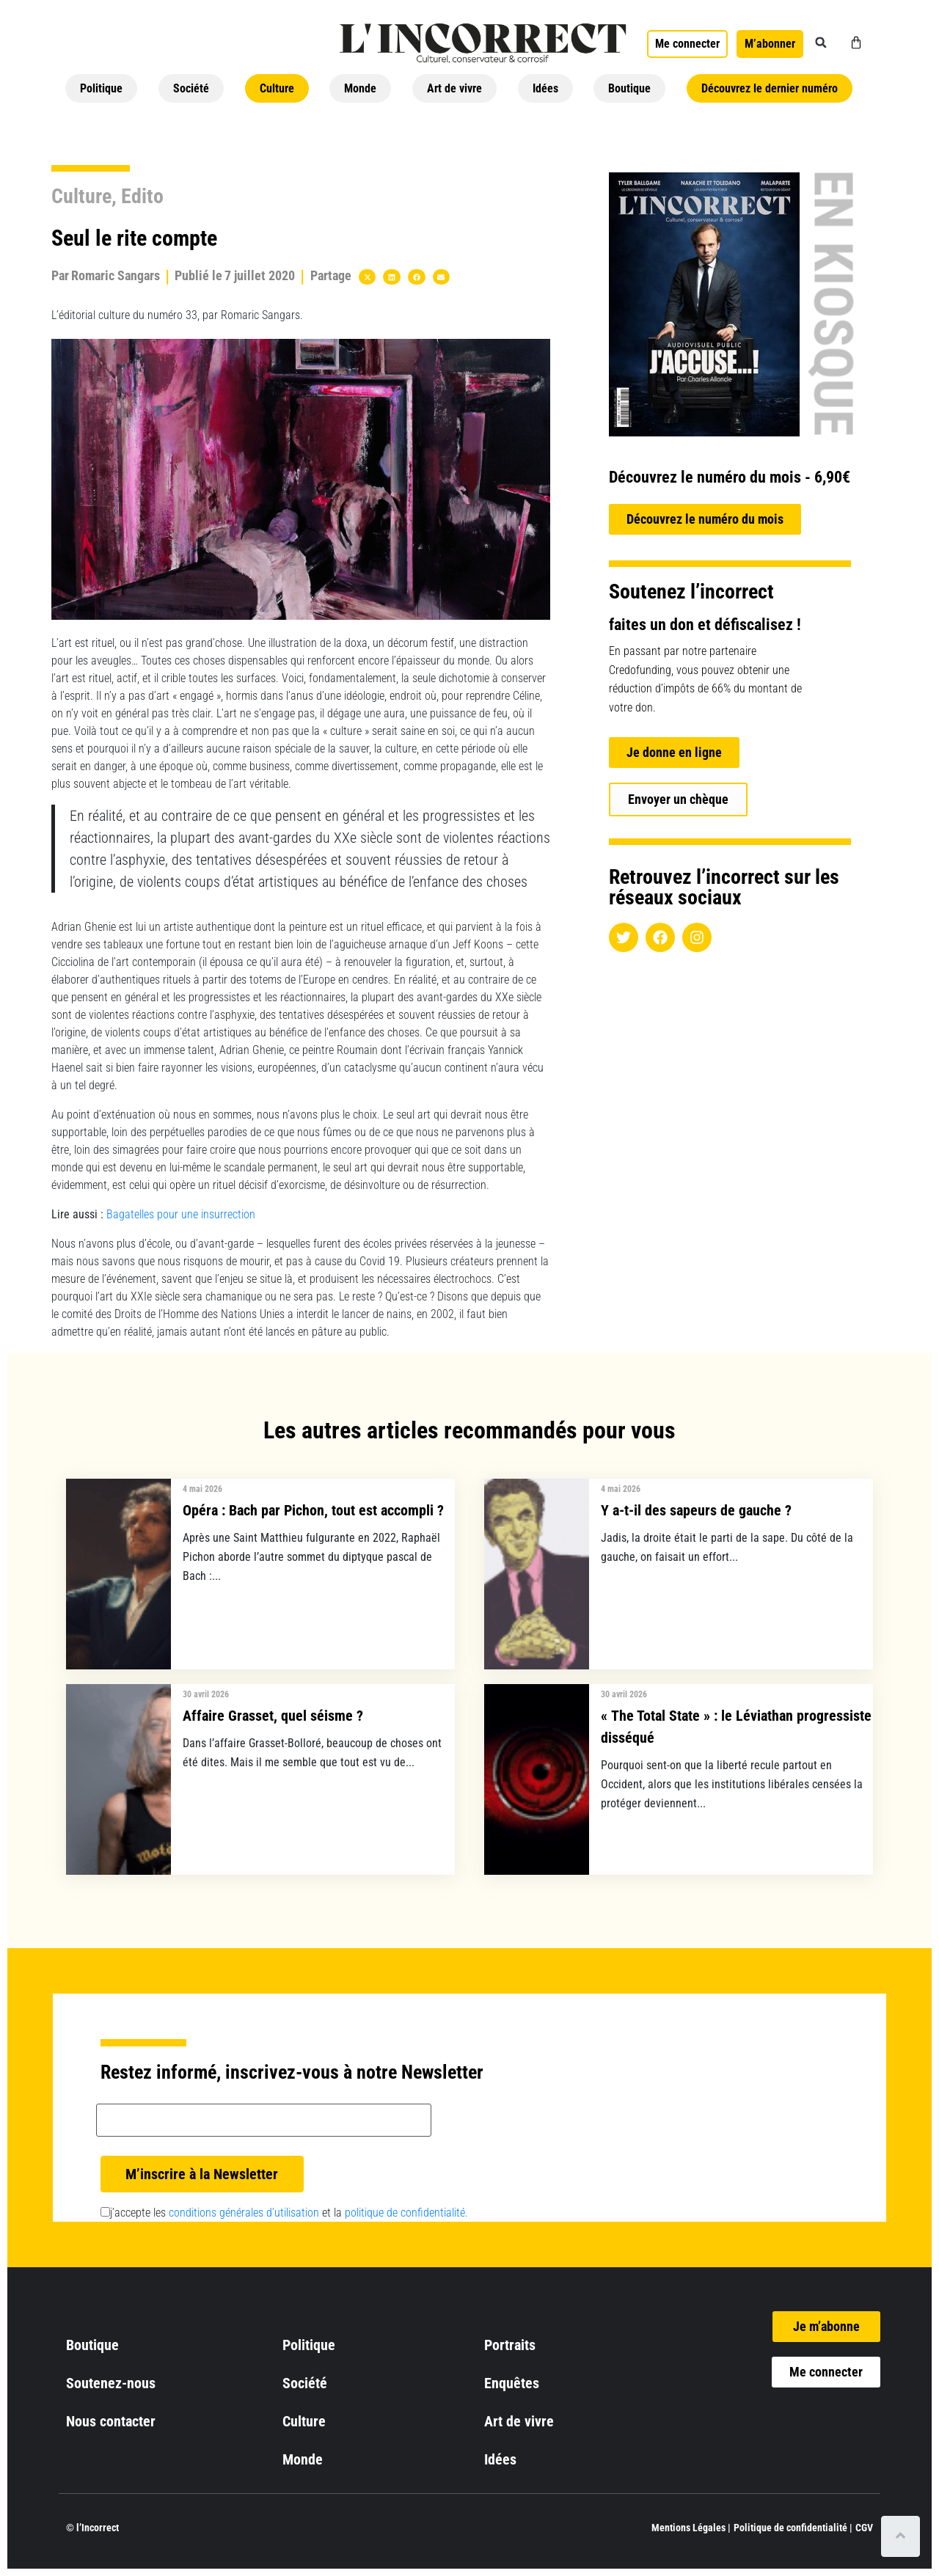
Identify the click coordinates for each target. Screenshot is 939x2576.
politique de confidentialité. (406, 2213)
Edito (142, 196)
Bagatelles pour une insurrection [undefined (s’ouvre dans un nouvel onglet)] (180, 1214)
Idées (545, 88)
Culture (277, 88)
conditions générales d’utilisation (244, 2213)
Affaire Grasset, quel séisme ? (273, 1715)
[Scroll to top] (900, 2536)
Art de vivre (454, 88)
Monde (360, 88)
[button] (821, 42)
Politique (101, 88)
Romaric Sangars (115, 275)
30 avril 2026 (206, 1694)
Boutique (629, 88)
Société (191, 88)
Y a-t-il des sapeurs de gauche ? (696, 1510)
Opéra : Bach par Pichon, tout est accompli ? (313, 1510)
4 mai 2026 (202, 1489)
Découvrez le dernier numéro (769, 88)
